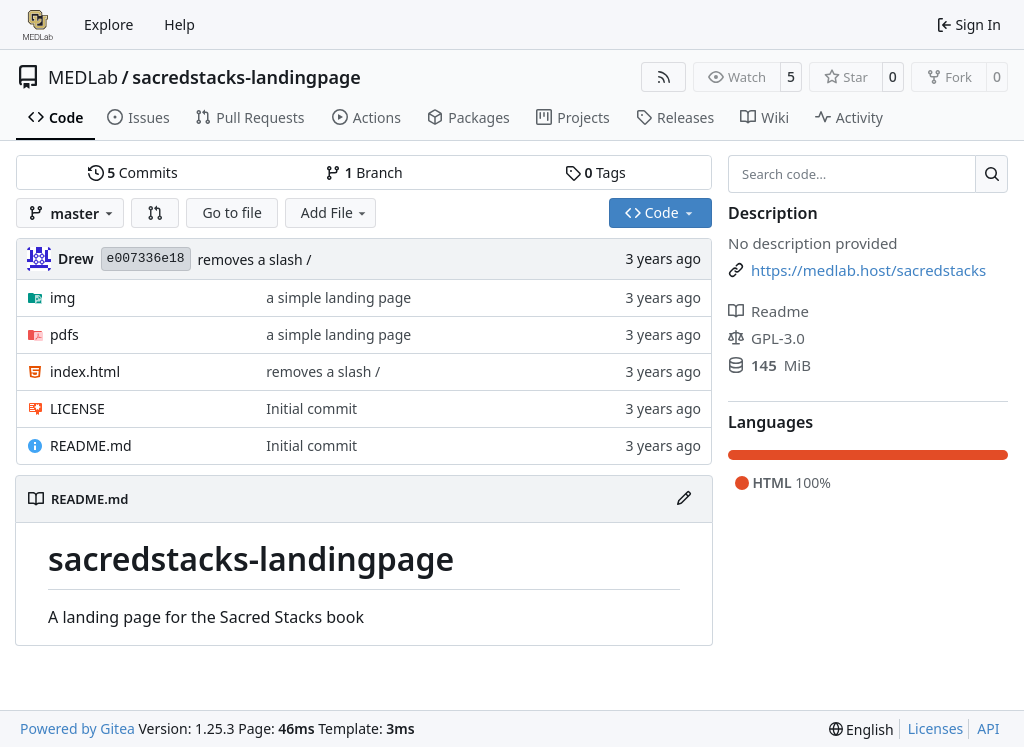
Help (179, 24)
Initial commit (311, 408)
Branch (364, 172)
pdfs (64, 334)
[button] (155, 213)
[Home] (38, 25)
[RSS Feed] (664, 77)
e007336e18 (146, 258)
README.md (91, 445)
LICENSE (77, 408)
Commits (133, 172)
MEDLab (83, 77)
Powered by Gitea (77, 728)
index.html (85, 371)
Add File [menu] (335, 212)
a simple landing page (338, 297)
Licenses (936, 728)
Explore (108, 24)
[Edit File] (684, 499)
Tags (595, 172)
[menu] (861, 729)
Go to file (231, 212)
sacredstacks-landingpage (246, 77)
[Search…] (991, 174)
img (62, 297)
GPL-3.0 (766, 338)
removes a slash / (255, 259)
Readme (768, 311)
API (988, 728)
